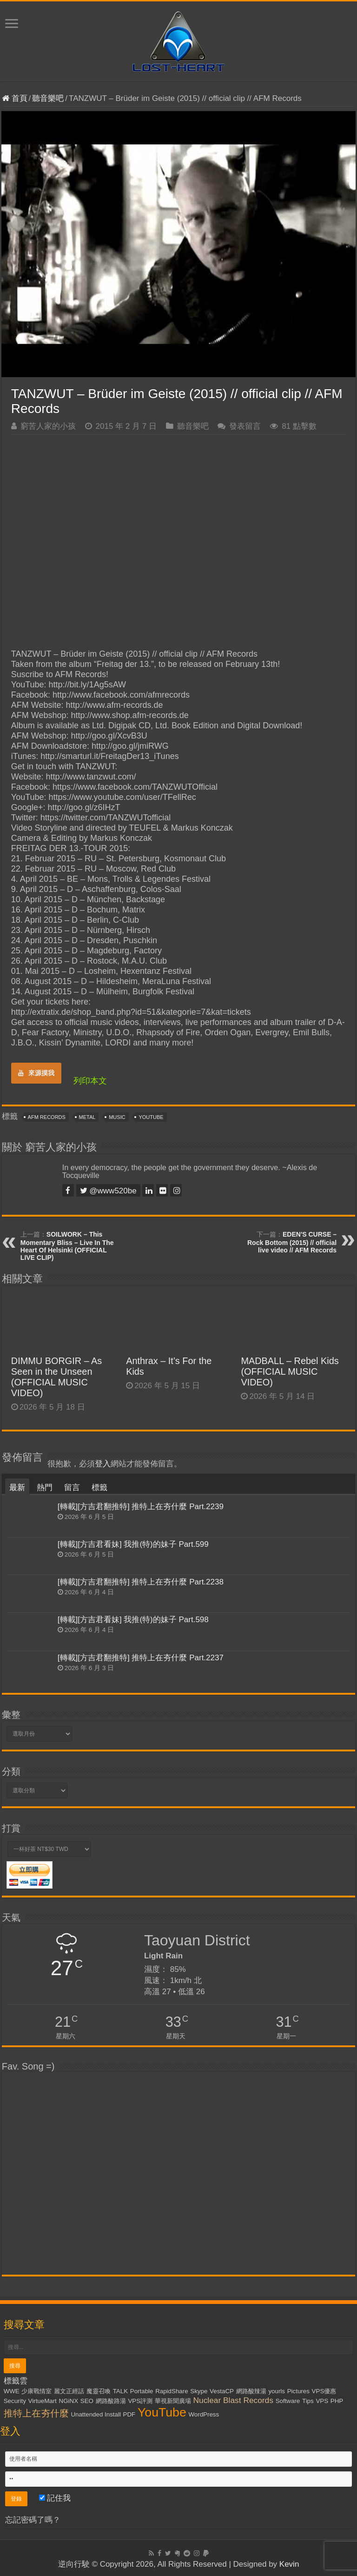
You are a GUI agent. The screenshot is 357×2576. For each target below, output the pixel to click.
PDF (129, 2414)
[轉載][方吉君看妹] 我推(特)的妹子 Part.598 (133, 1619)
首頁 (14, 98)
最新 (17, 1487)
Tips (308, 2400)
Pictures (298, 2391)
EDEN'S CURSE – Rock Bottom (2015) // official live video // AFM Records (292, 1242)
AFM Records (47, 1117)
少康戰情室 (36, 2391)
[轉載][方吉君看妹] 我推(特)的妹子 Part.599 (133, 1544)
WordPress (204, 2414)
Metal (87, 1117)
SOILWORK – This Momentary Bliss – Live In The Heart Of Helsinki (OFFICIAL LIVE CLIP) (67, 1246)
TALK (120, 2391)
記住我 (55, 2498)
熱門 (45, 1487)
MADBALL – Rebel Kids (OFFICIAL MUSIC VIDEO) (289, 1371)
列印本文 (90, 1080)
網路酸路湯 (111, 2400)
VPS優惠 (324, 2391)
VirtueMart (42, 2400)
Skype (198, 2391)
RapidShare (171, 2391)
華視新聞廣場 (173, 2400)
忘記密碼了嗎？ (32, 2520)
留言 (72, 1487)
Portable (141, 2391)
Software (288, 2400)
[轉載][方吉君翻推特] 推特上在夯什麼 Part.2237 (141, 1657)
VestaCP (222, 2391)
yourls (276, 2391)
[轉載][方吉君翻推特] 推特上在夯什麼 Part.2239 (141, 1506)
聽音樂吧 (48, 98)
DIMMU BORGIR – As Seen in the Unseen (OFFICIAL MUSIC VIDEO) (56, 1377)
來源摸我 (36, 1073)
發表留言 (245, 426)
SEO (86, 2400)
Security (15, 2400)
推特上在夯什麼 (36, 2413)
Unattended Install (95, 2414)
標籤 (99, 1487)
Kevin (289, 2564)
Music (117, 1117)
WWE (12, 2391)
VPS (322, 2400)
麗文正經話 (69, 2391)
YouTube (151, 1117)
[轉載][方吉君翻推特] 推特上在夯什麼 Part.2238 (141, 1582)
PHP (337, 2400)
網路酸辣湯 (251, 2391)
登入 (103, 1463)
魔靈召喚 (98, 2391)
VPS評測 (140, 2400)
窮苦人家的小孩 (48, 426)
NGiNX (68, 2400)
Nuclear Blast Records (233, 2400)
